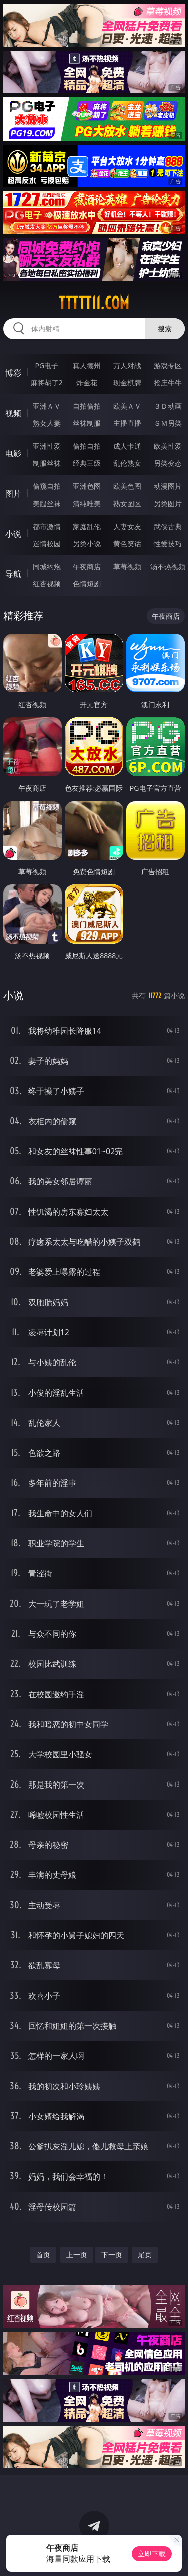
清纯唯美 (87, 503)
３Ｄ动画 (168, 406)
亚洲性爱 (47, 446)
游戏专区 (168, 365)
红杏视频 (47, 583)
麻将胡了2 (47, 382)
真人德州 (87, 365)
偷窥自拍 (47, 486)
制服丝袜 (47, 463)
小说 (13, 533)
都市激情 (47, 526)
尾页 (145, 2254)
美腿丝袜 (47, 503)
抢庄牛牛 (168, 382)
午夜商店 (87, 566)
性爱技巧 (168, 543)
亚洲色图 (87, 486)
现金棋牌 (127, 382)
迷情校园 (47, 543)
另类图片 (168, 503)
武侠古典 (168, 526)
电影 (13, 453)
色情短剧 (87, 583)
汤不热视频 (167, 566)
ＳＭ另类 (168, 423)
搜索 (165, 328)
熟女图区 (127, 503)
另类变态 (168, 463)
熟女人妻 (47, 423)
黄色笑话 (127, 543)
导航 (13, 573)
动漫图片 (168, 486)
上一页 (76, 2254)
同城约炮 (47, 566)
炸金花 (86, 382)
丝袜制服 (87, 423)
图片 (13, 493)
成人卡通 (127, 446)
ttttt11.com (94, 303)
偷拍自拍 (87, 446)
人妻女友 (127, 526)
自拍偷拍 (87, 406)
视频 (13, 413)
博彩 (13, 372)
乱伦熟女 (127, 463)
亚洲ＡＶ (47, 406)
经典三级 (87, 463)
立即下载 (152, 2553)
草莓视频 (127, 566)
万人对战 (127, 365)
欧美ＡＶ (127, 406)
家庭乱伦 (87, 526)
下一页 (111, 2254)
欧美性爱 (168, 446)
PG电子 (46, 365)
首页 (43, 2254)
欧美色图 (127, 486)
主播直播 (127, 423)
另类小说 (87, 543)
